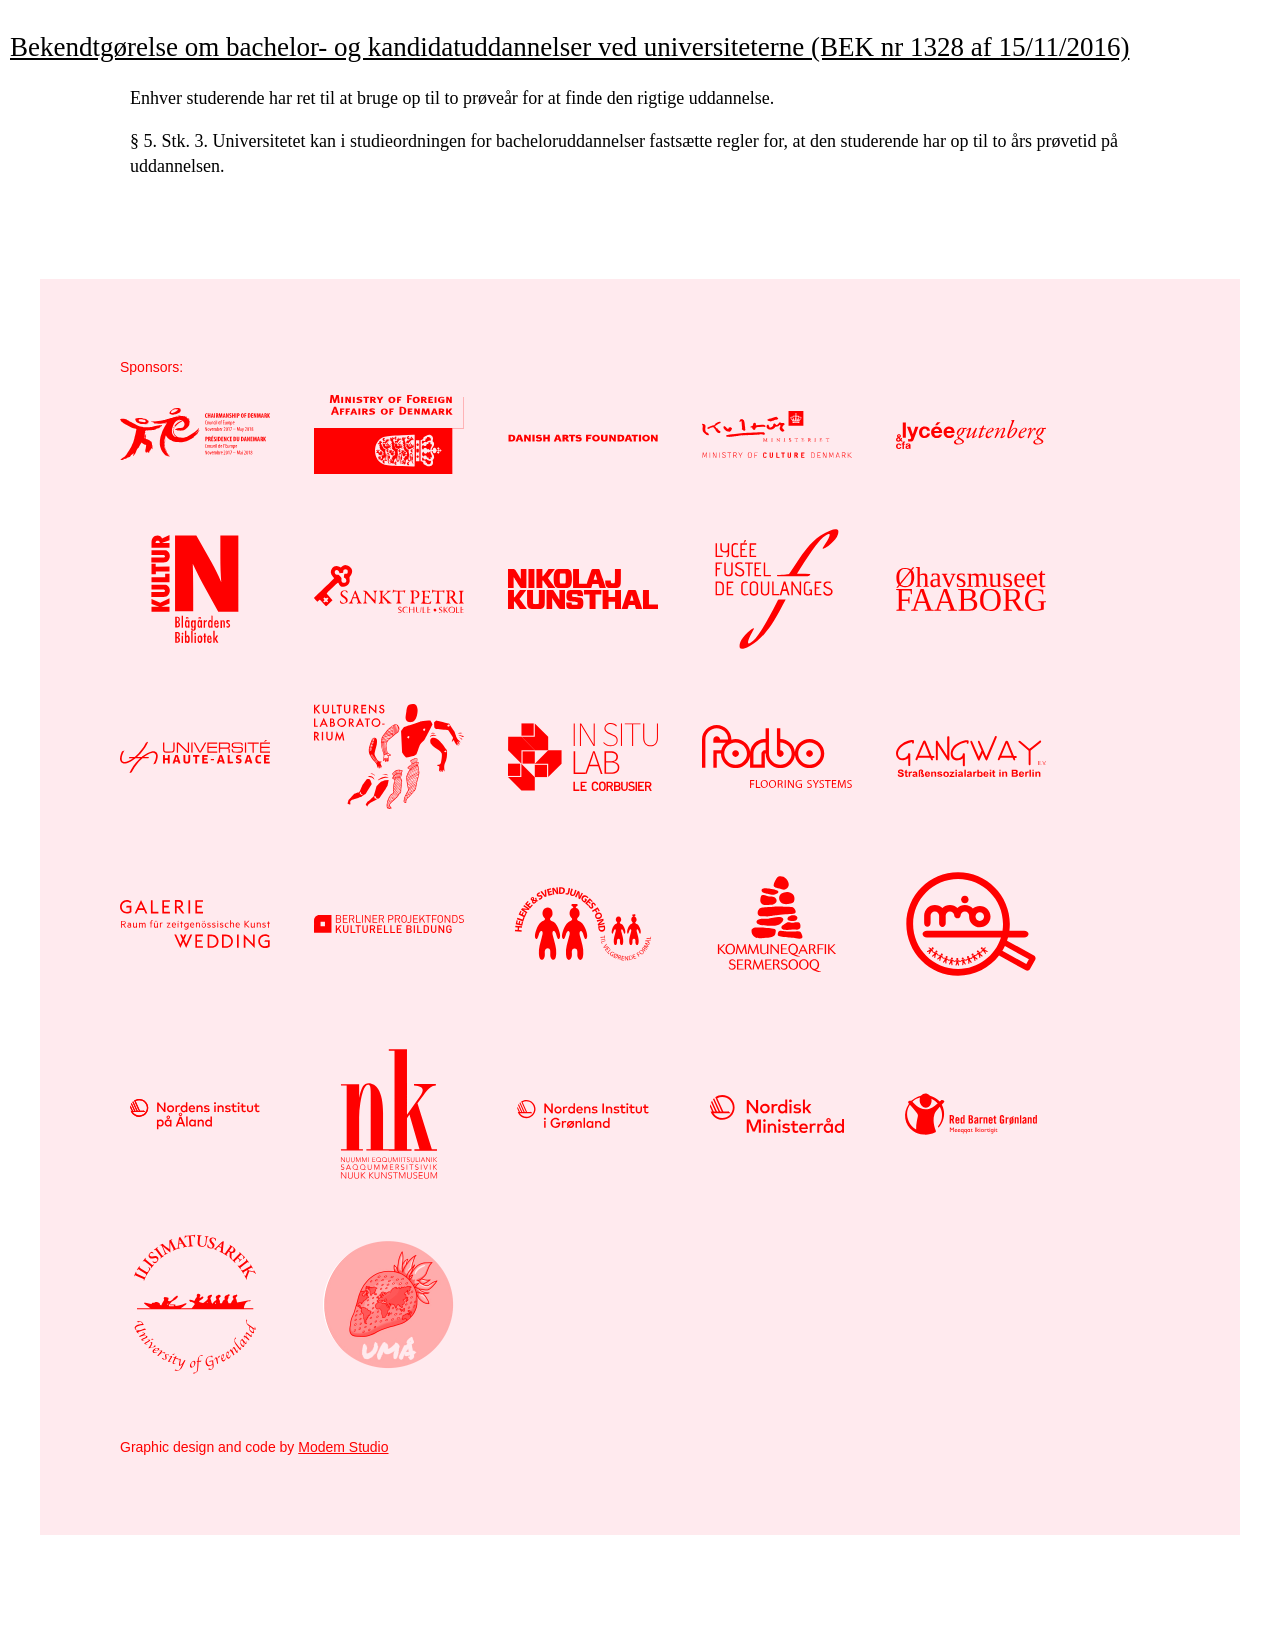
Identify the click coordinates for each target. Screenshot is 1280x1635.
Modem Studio (343, 1447)
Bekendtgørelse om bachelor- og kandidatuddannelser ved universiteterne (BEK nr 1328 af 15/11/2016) (569, 47)
